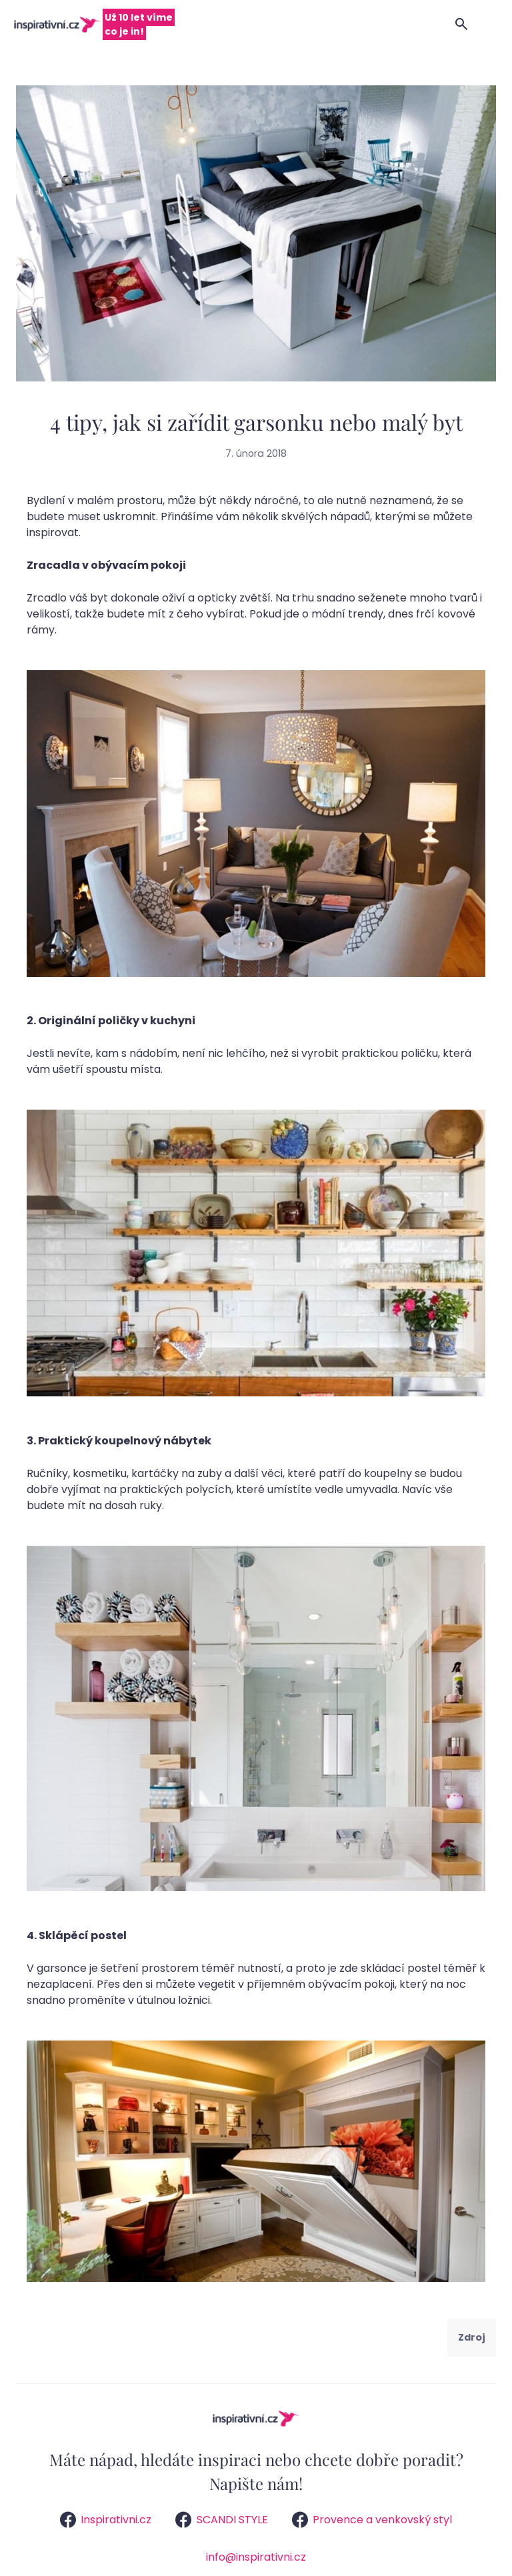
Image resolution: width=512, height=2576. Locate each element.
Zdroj (471, 2337)
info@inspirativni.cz (256, 2557)
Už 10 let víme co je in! (139, 24)
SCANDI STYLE (221, 2519)
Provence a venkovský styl (372, 2519)
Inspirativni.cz (105, 2519)
